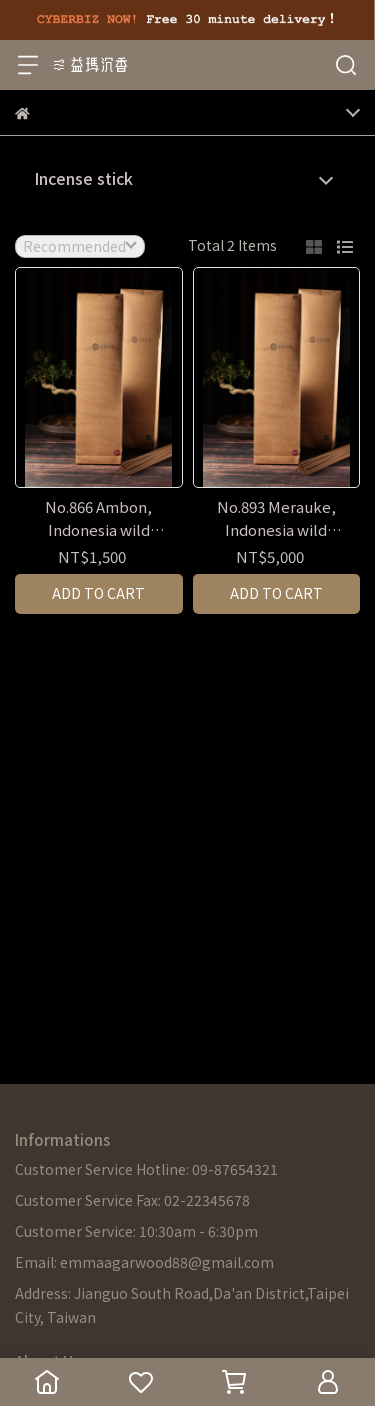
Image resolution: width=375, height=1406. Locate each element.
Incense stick (83, 178)
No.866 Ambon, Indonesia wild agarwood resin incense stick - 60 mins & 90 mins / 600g (99, 518)
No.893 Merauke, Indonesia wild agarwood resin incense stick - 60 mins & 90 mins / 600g (276, 518)
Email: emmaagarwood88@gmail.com (144, 1262)
